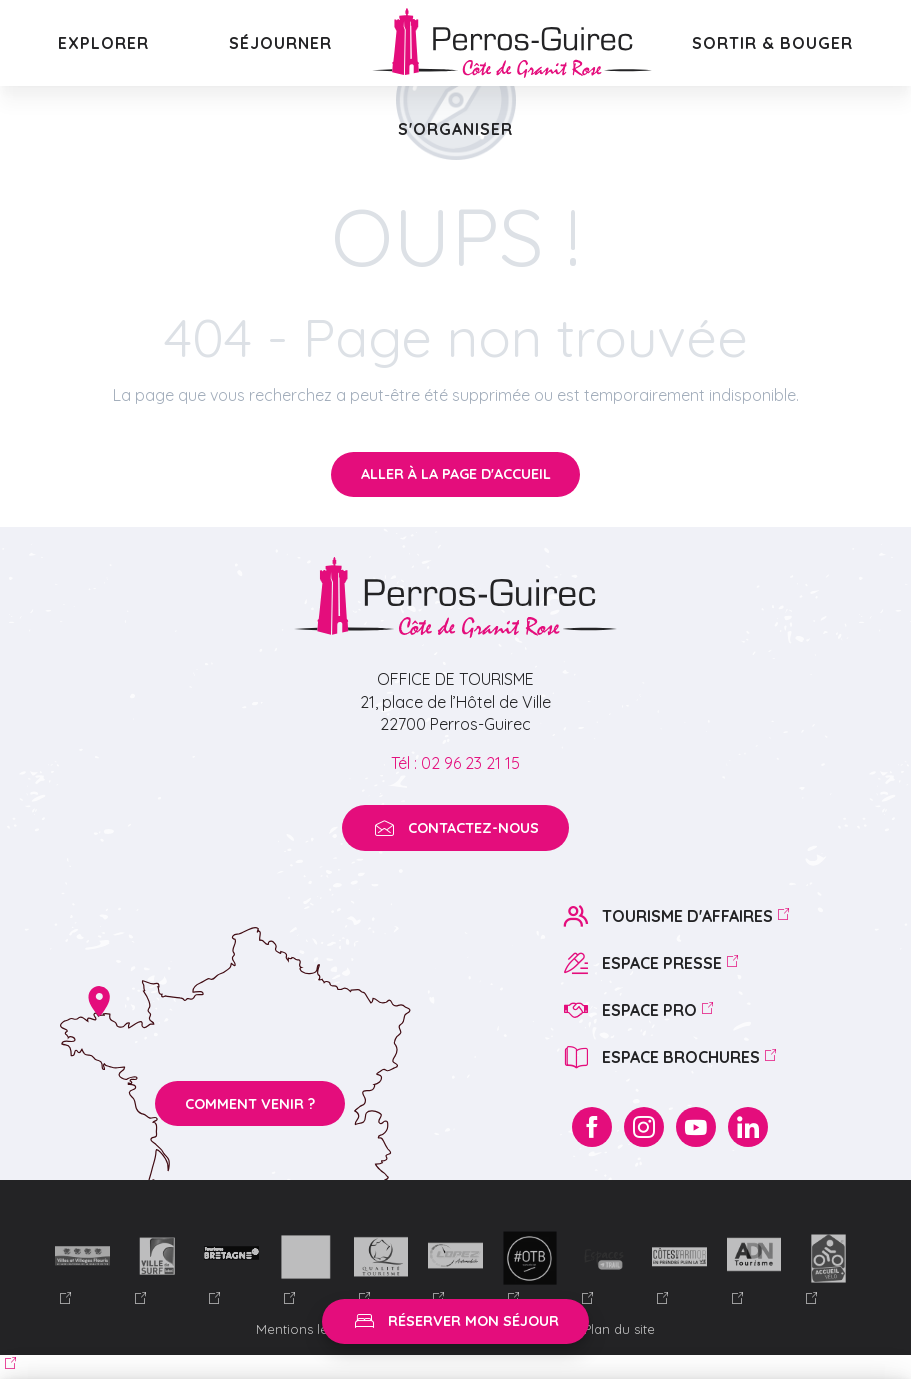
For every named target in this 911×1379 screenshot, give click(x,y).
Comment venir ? (250, 1104)
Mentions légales (311, 1329)
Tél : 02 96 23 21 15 (455, 763)
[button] (103, 43)
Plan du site (619, 1329)
